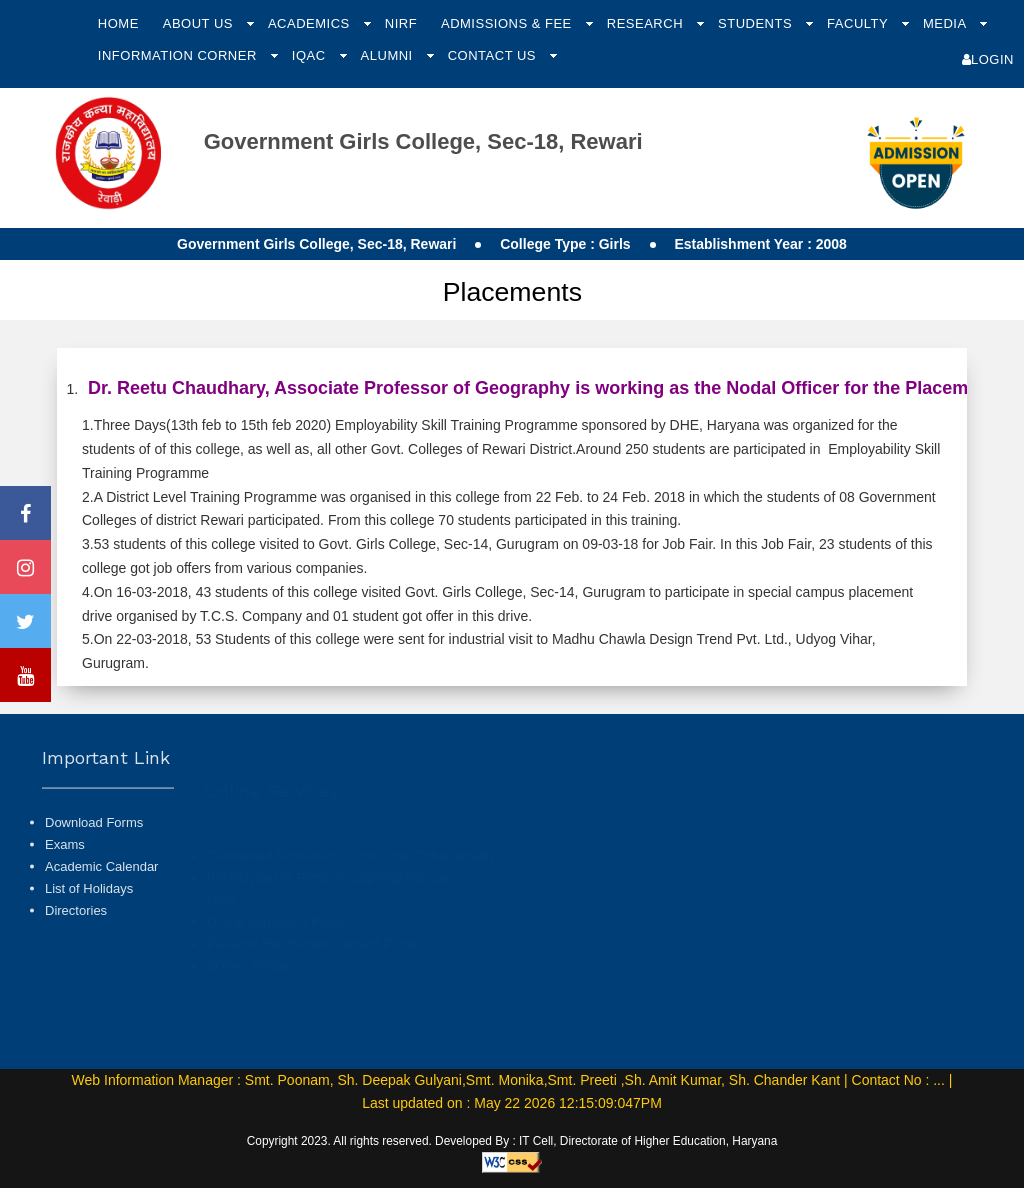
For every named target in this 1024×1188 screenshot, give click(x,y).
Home (118, 23)
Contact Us (494, 55)
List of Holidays (89, 931)
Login (988, 59)
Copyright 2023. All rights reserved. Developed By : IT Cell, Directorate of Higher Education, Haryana (512, 1141)
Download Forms (94, 864)
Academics (311, 23)
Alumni (389, 55)
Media (946, 23)
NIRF (401, 23)
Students (757, 23)
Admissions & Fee (508, 23)
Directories (76, 953)
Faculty (859, 23)
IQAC (311, 55)
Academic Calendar (101, 909)
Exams (65, 886)
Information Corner (179, 55)
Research (647, 23)
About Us (200, 23)
